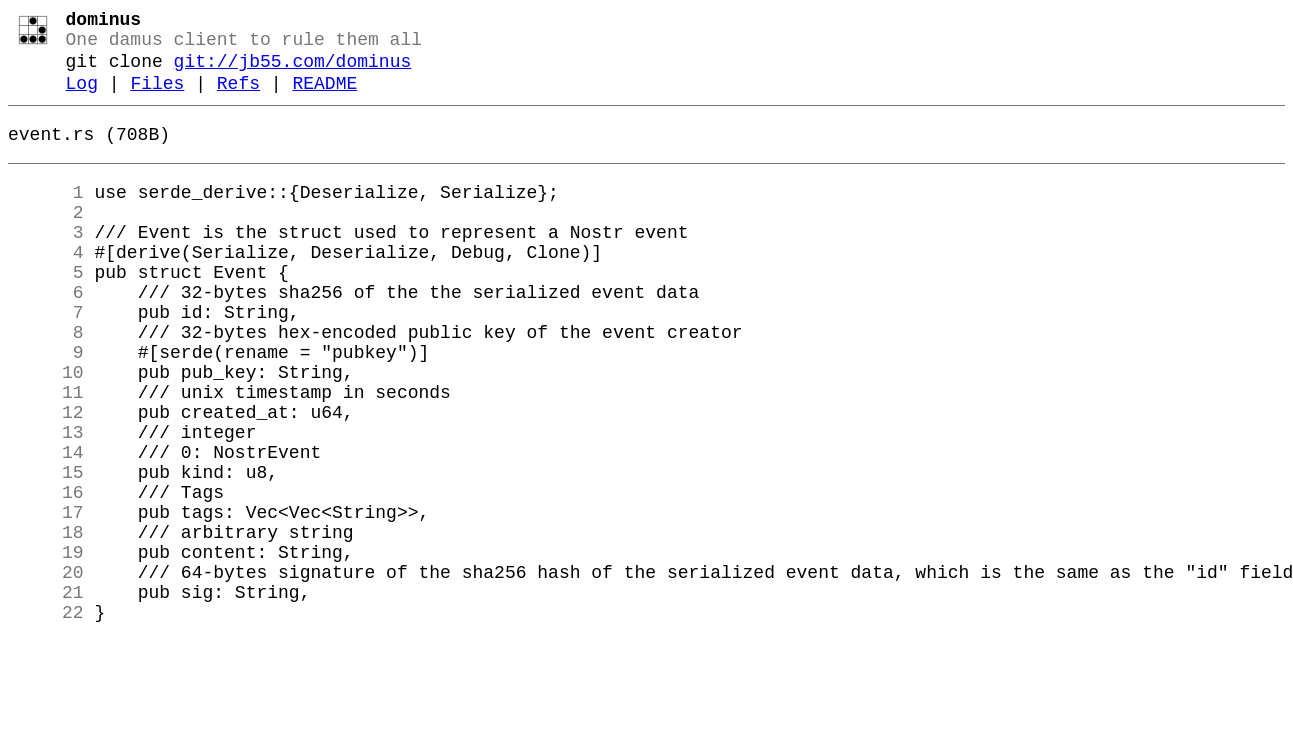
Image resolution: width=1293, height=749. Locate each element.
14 (46, 527)
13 (46, 503)
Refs (238, 98)
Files (157, 98)
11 (46, 455)
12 (46, 479)
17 (46, 599)
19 (46, 647)
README (324, 98)
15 (46, 551)
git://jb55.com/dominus (293, 72)
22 (46, 719)
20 (46, 671)
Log (82, 98)
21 (46, 695)
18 (46, 623)
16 (46, 575)
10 (46, 431)
